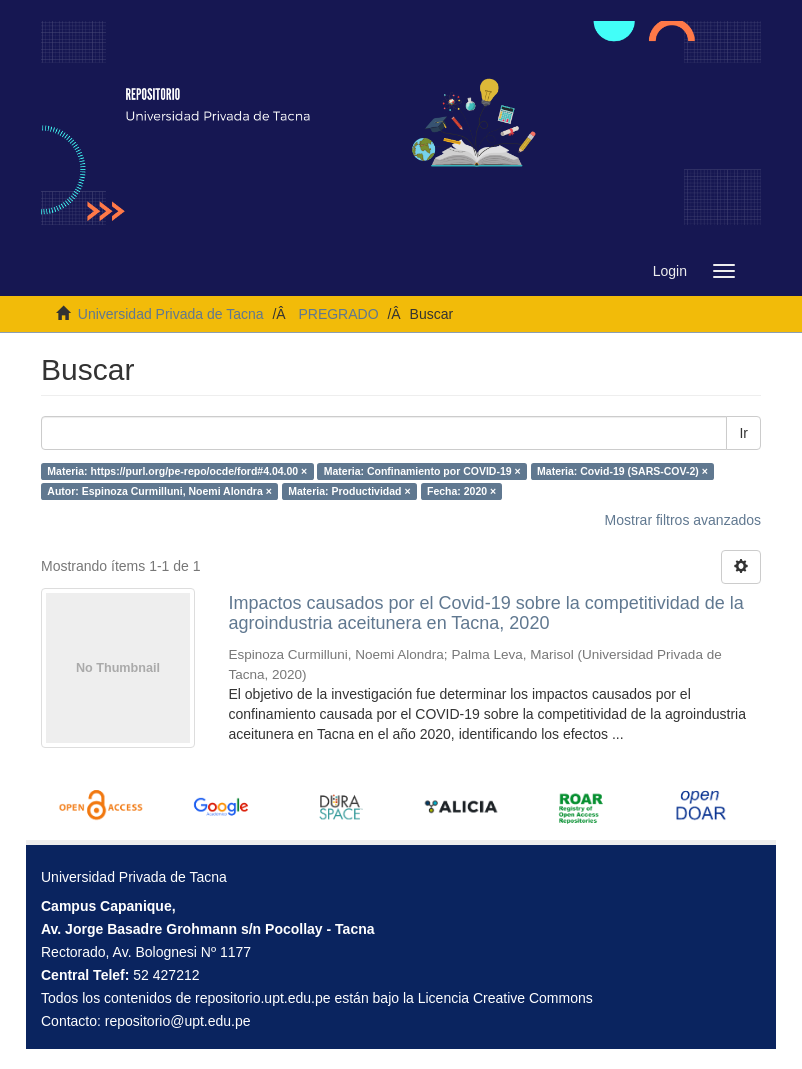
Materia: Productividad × (349, 491)
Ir (743, 433)
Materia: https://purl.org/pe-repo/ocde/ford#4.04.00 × (177, 471)
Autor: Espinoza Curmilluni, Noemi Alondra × (159, 491)
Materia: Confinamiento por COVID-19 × (422, 471)
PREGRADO (338, 314)
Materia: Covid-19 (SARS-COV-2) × (622, 471)
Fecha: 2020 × (461, 491)
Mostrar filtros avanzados (683, 520)
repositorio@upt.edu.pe (178, 1021)
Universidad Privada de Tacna (171, 314)
